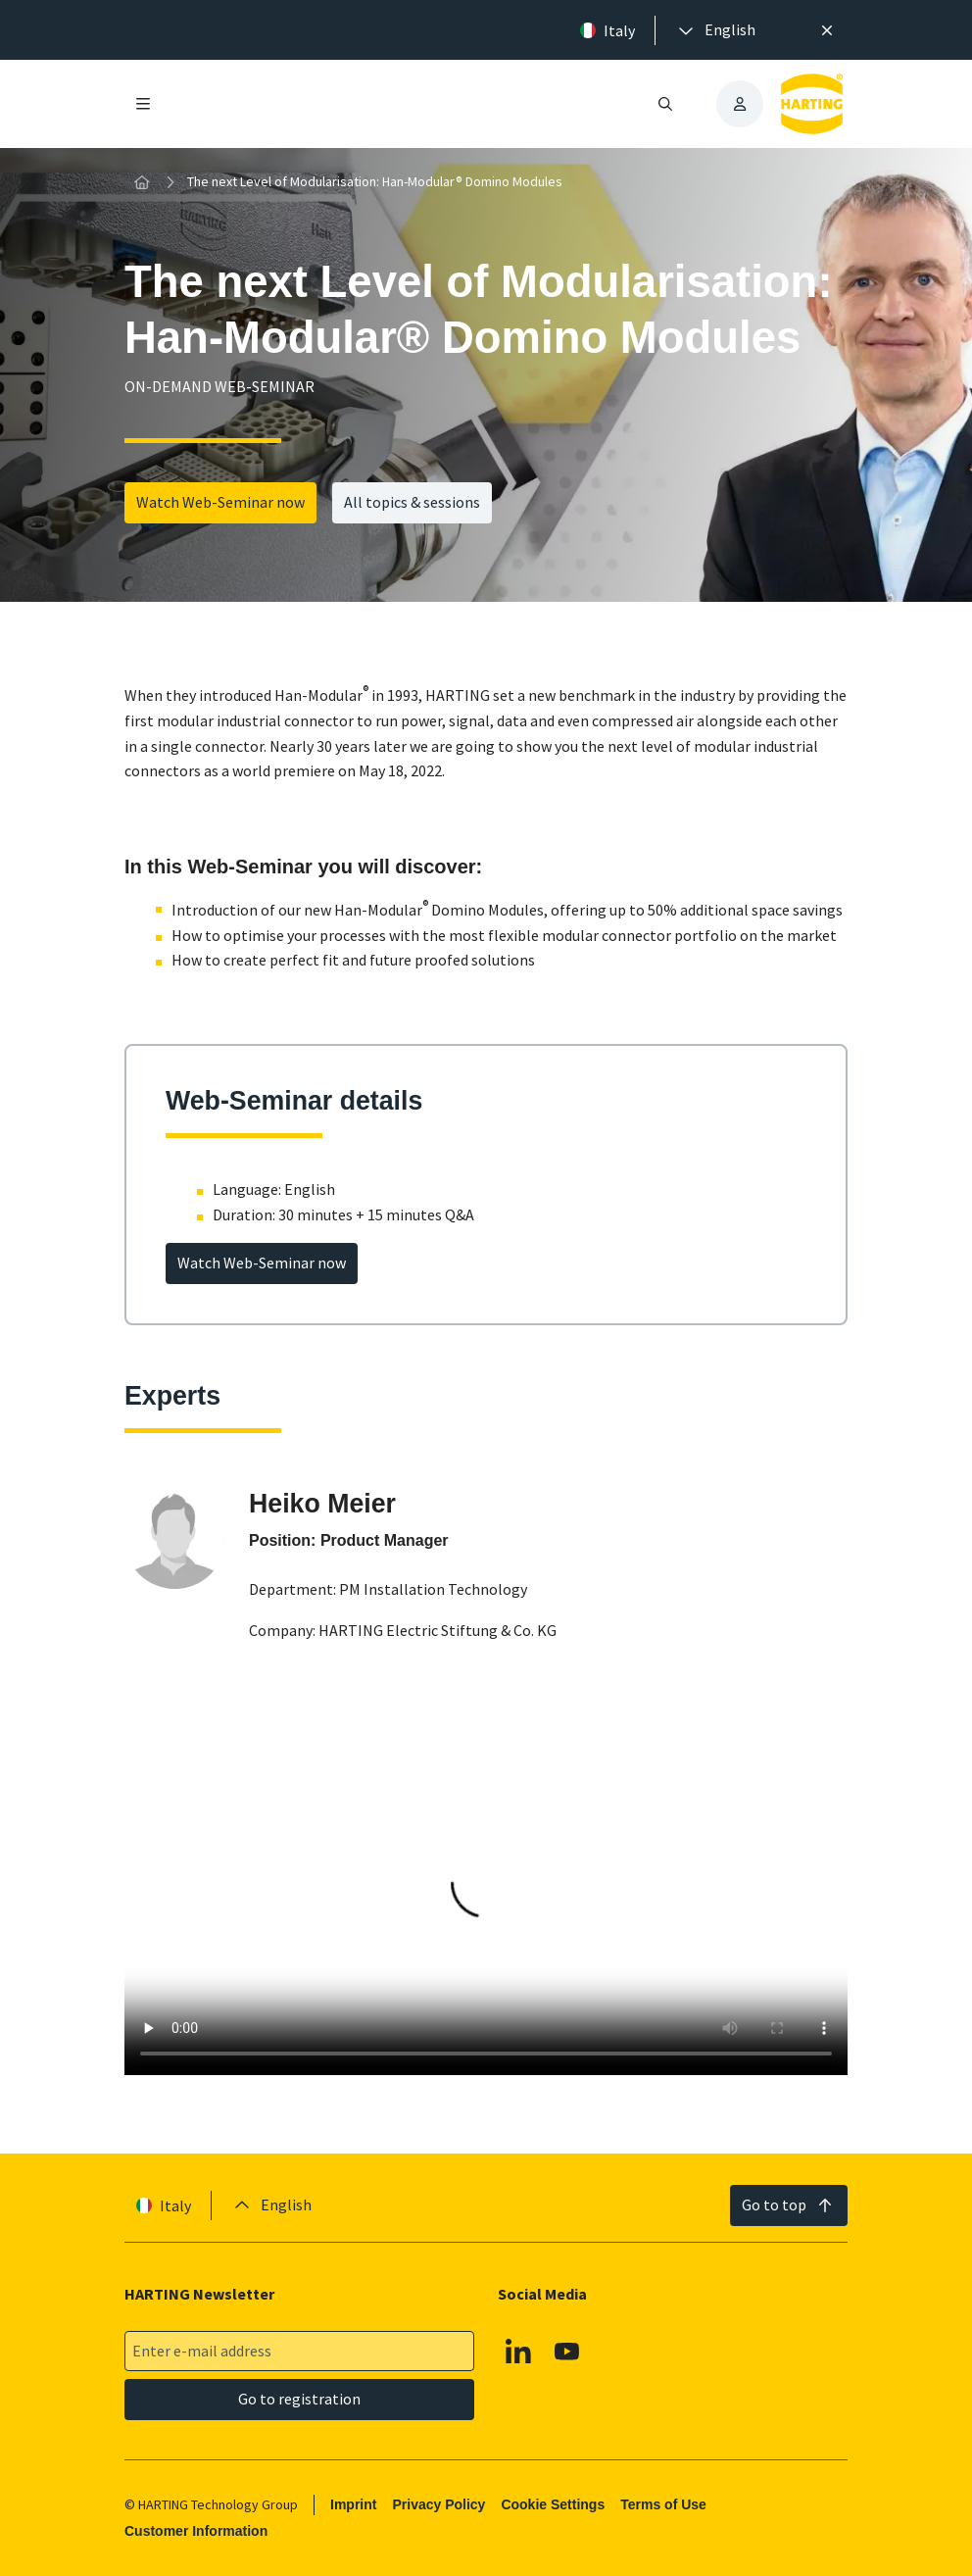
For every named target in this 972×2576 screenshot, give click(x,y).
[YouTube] (567, 2351)
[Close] (827, 30)
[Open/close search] (665, 104)
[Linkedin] (518, 2351)
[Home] (142, 182)
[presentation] (715, 30)
